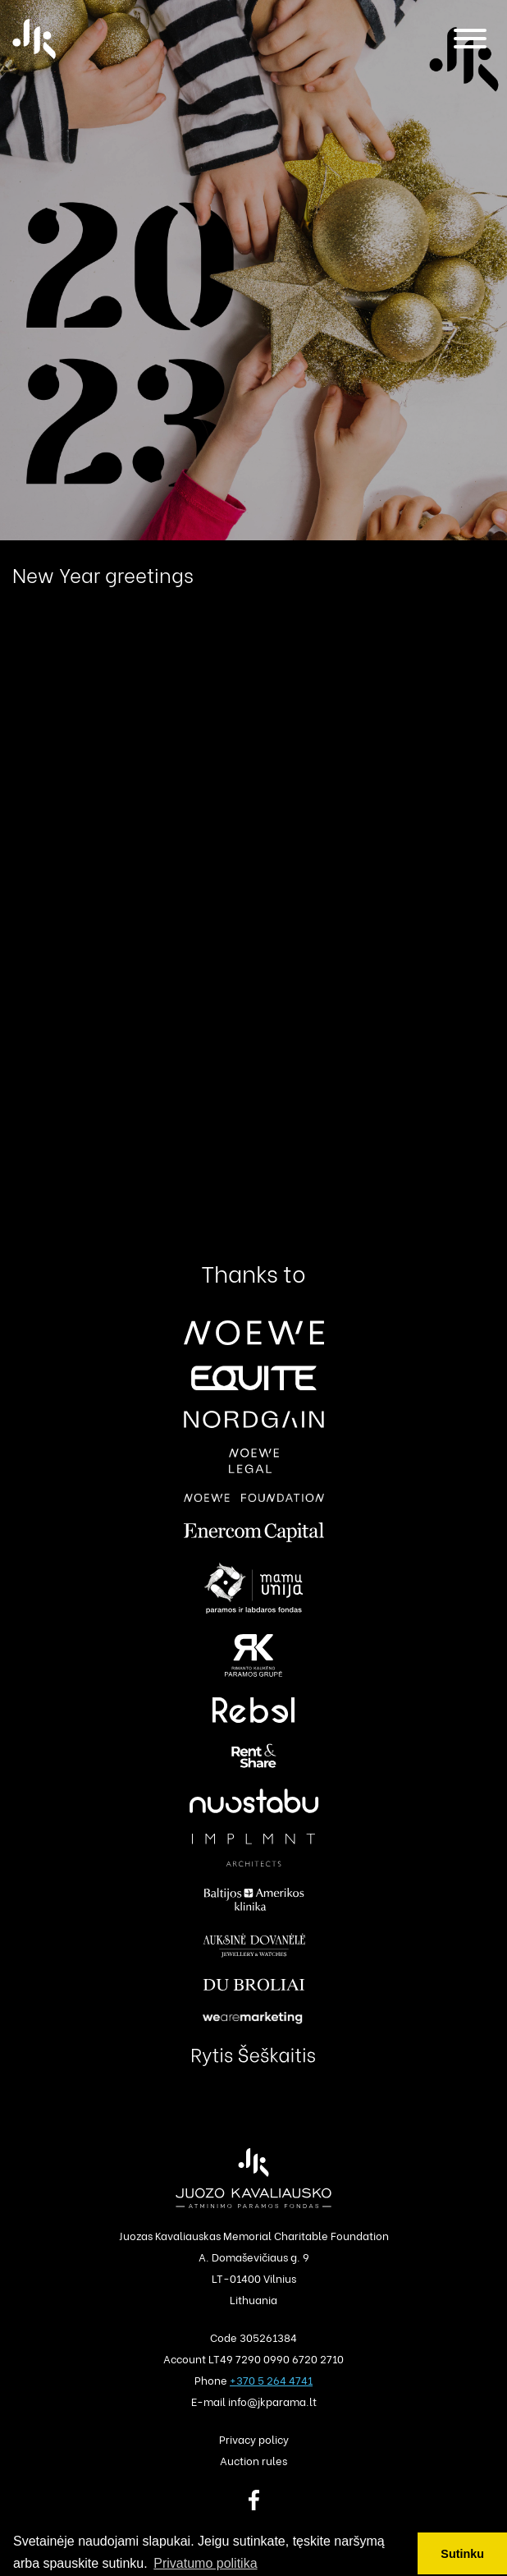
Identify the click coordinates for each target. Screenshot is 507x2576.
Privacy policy (254, 2438)
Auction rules (253, 2460)
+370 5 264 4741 (271, 2379)
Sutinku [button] (462, 2553)
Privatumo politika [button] (205, 2563)
